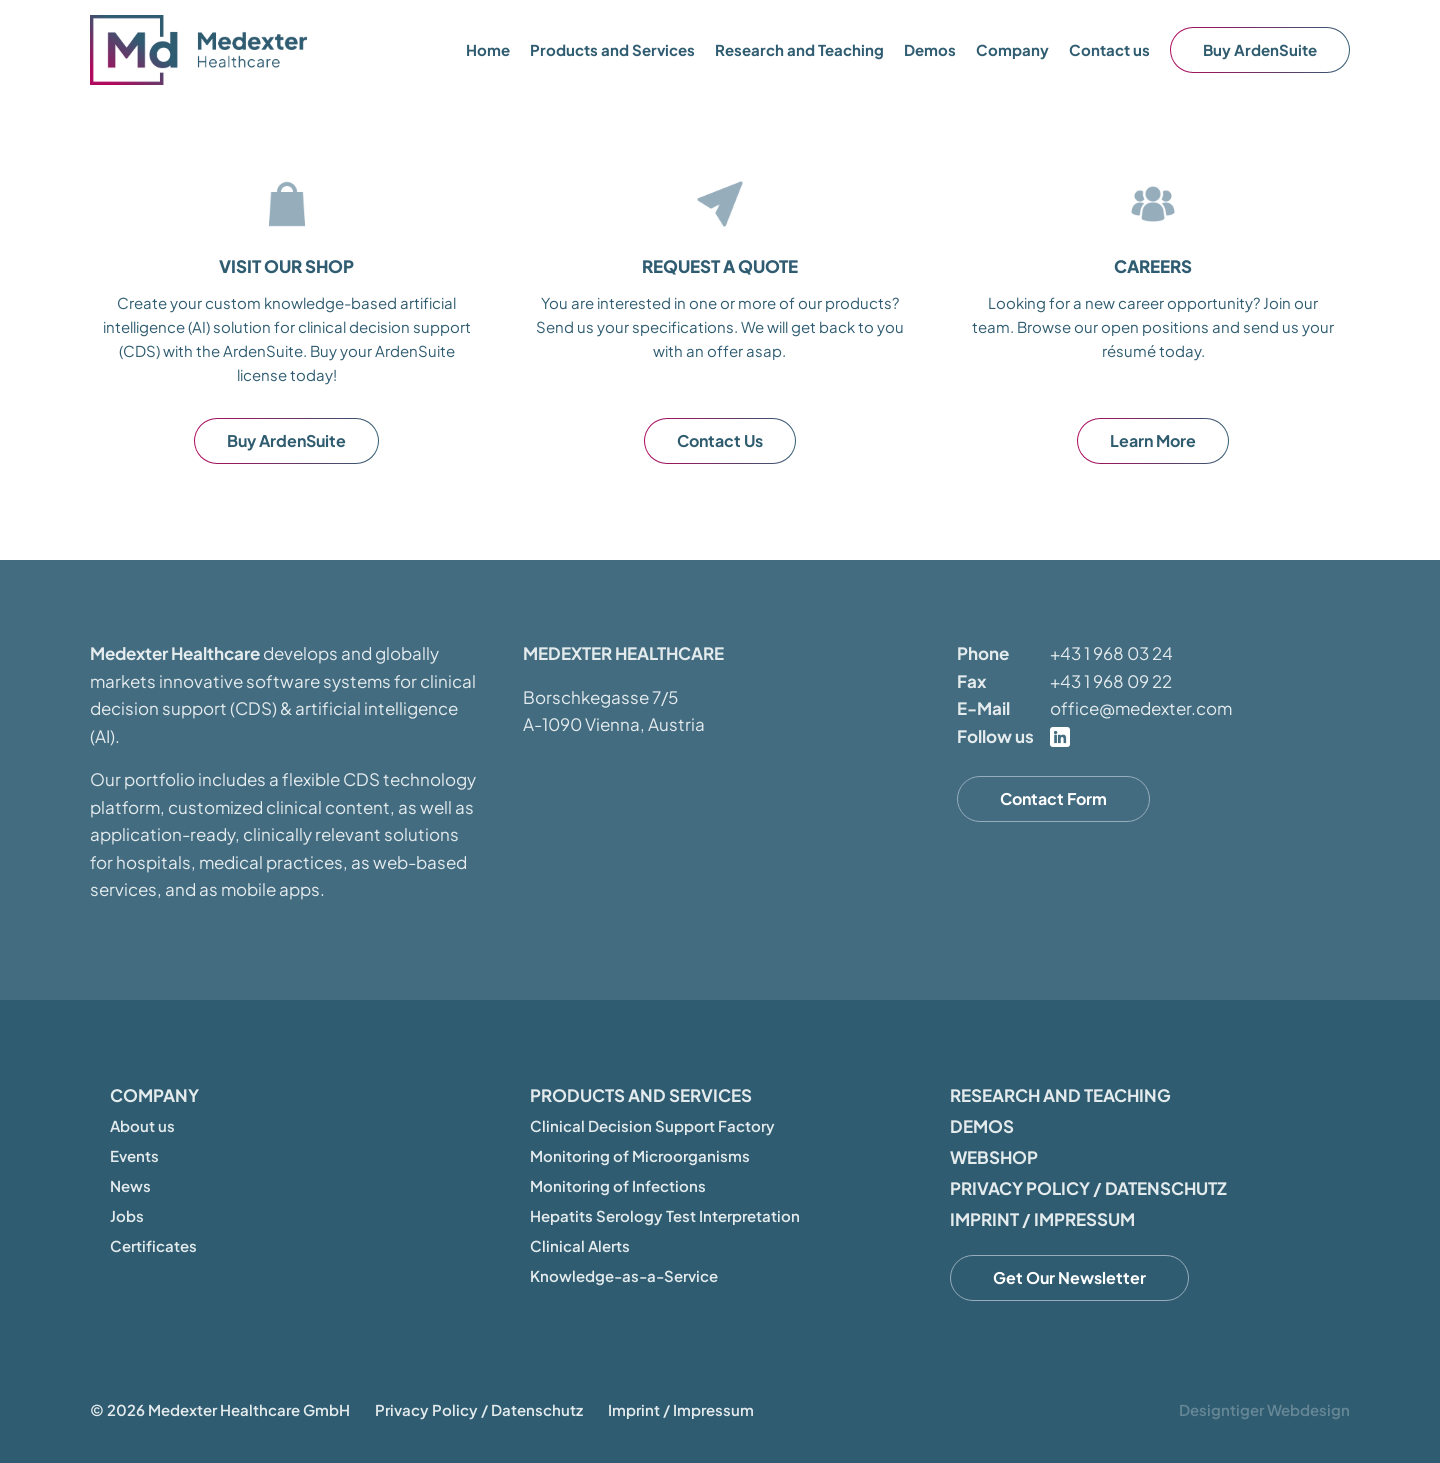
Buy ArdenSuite (1260, 49)
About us (142, 1125)
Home (488, 49)
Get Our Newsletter (1069, 1277)
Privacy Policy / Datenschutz (1088, 1188)
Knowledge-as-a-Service (624, 1275)
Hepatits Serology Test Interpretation (665, 1215)
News (130, 1185)
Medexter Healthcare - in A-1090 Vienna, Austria (200, 50)
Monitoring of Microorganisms (640, 1155)
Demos (930, 49)
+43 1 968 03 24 (1111, 653)
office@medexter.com (1141, 708)
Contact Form (1053, 798)
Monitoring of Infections (618, 1185)
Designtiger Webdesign (1264, 1409)
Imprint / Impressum (1042, 1219)
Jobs (127, 1215)
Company (154, 1095)
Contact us (1109, 49)
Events (134, 1155)
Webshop (994, 1157)
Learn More (1153, 440)
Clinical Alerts (580, 1245)
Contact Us (720, 440)
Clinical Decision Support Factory (652, 1125)
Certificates (153, 1245)
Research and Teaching (799, 49)
